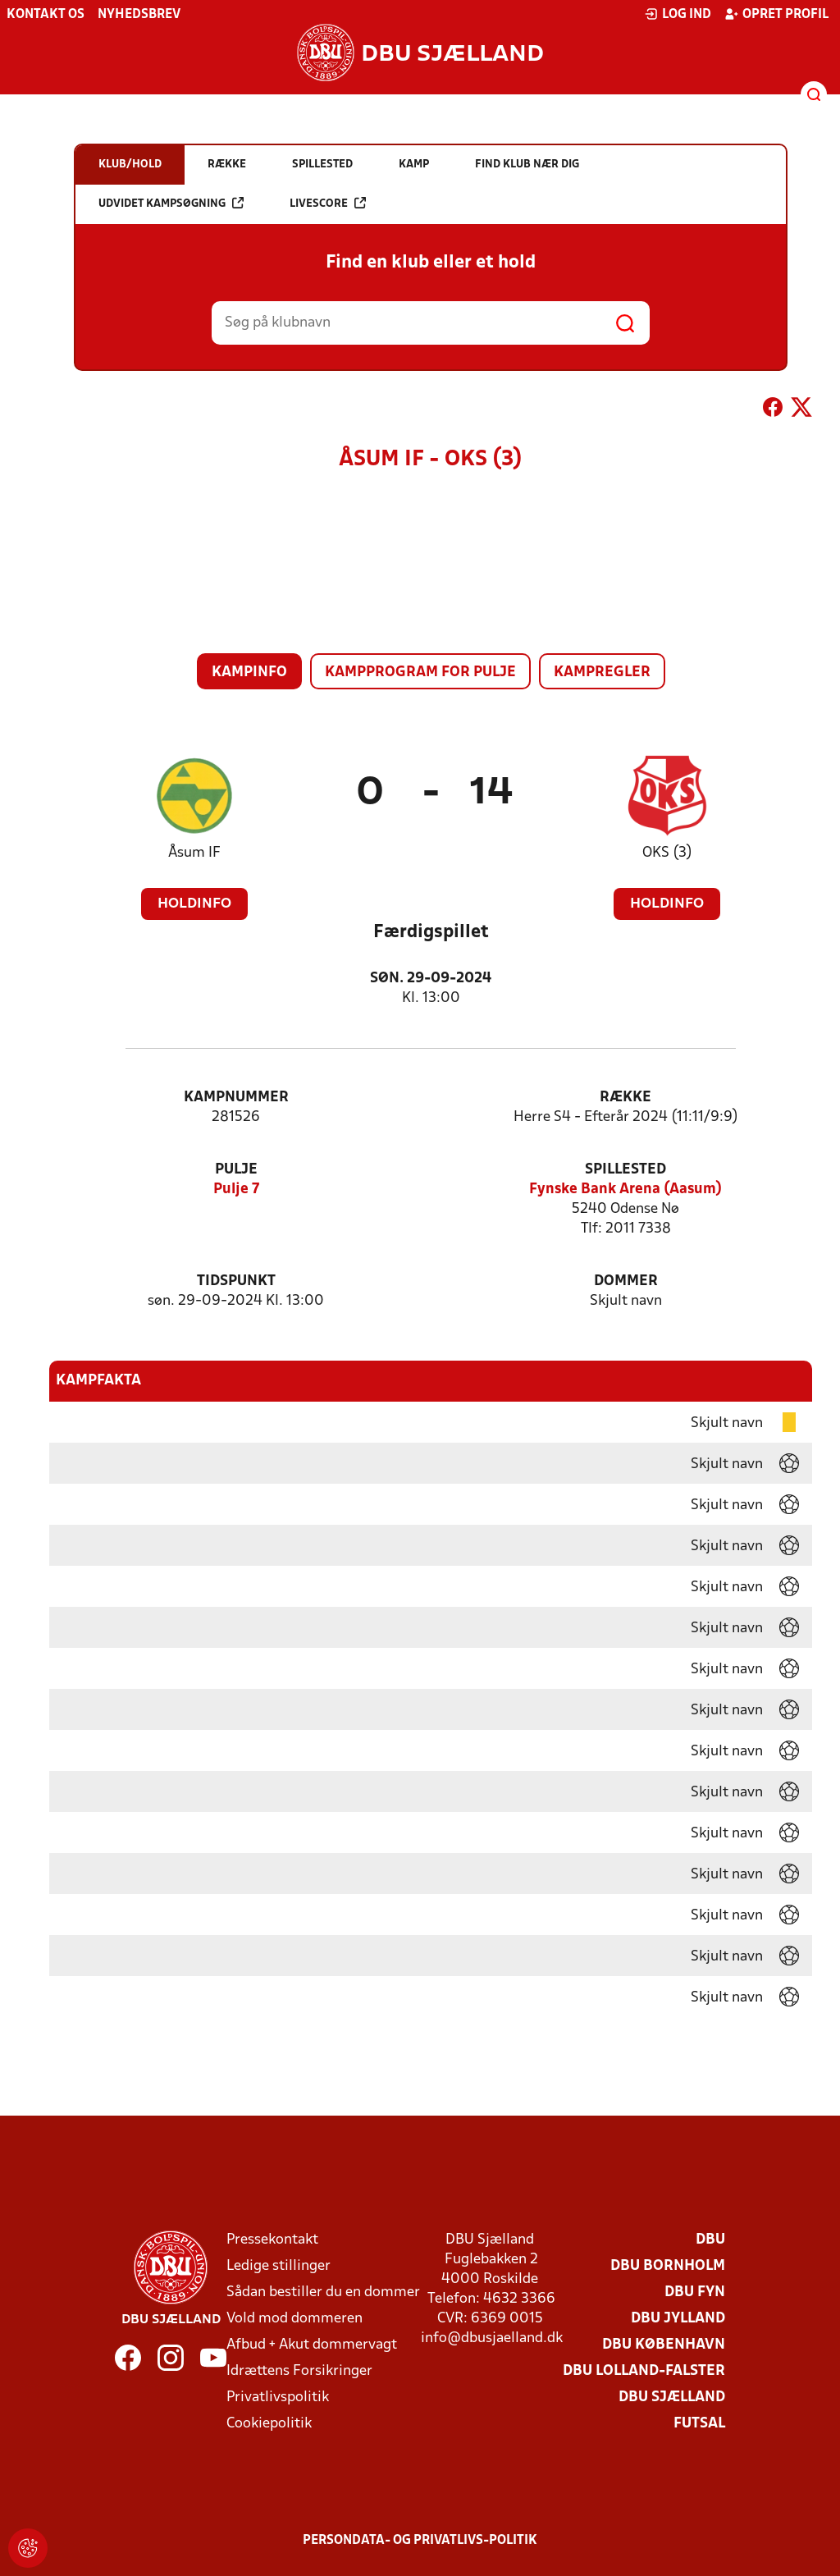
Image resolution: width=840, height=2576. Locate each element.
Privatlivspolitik (277, 2397)
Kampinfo (249, 672)
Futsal (699, 2424)
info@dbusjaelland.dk (492, 2338)
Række (625, 1098)
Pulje (236, 1170)
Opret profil (776, 14)
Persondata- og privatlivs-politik (420, 2540)
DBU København (663, 2345)
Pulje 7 (236, 1189)
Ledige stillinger (278, 2266)
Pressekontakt (272, 2240)
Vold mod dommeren (294, 2319)
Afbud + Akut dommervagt (311, 2345)
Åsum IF (194, 853)
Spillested (625, 1170)
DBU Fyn (694, 2292)
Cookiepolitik (269, 2424)
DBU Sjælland (672, 2397)
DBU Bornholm (667, 2266)
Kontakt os (45, 15)
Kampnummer (236, 1098)
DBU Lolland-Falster (644, 2371)
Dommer (626, 1281)
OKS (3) (667, 853)
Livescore (328, 203)
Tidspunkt (236, 1281)
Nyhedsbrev (139, 15)
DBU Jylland (678, 2319)
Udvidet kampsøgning (171, 203)
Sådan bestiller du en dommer (323, 2292)
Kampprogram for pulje (420, 672)
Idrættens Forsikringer (299, 2371)
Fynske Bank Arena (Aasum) (625, 1189)
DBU (710, 2240)
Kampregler (602, 672)
